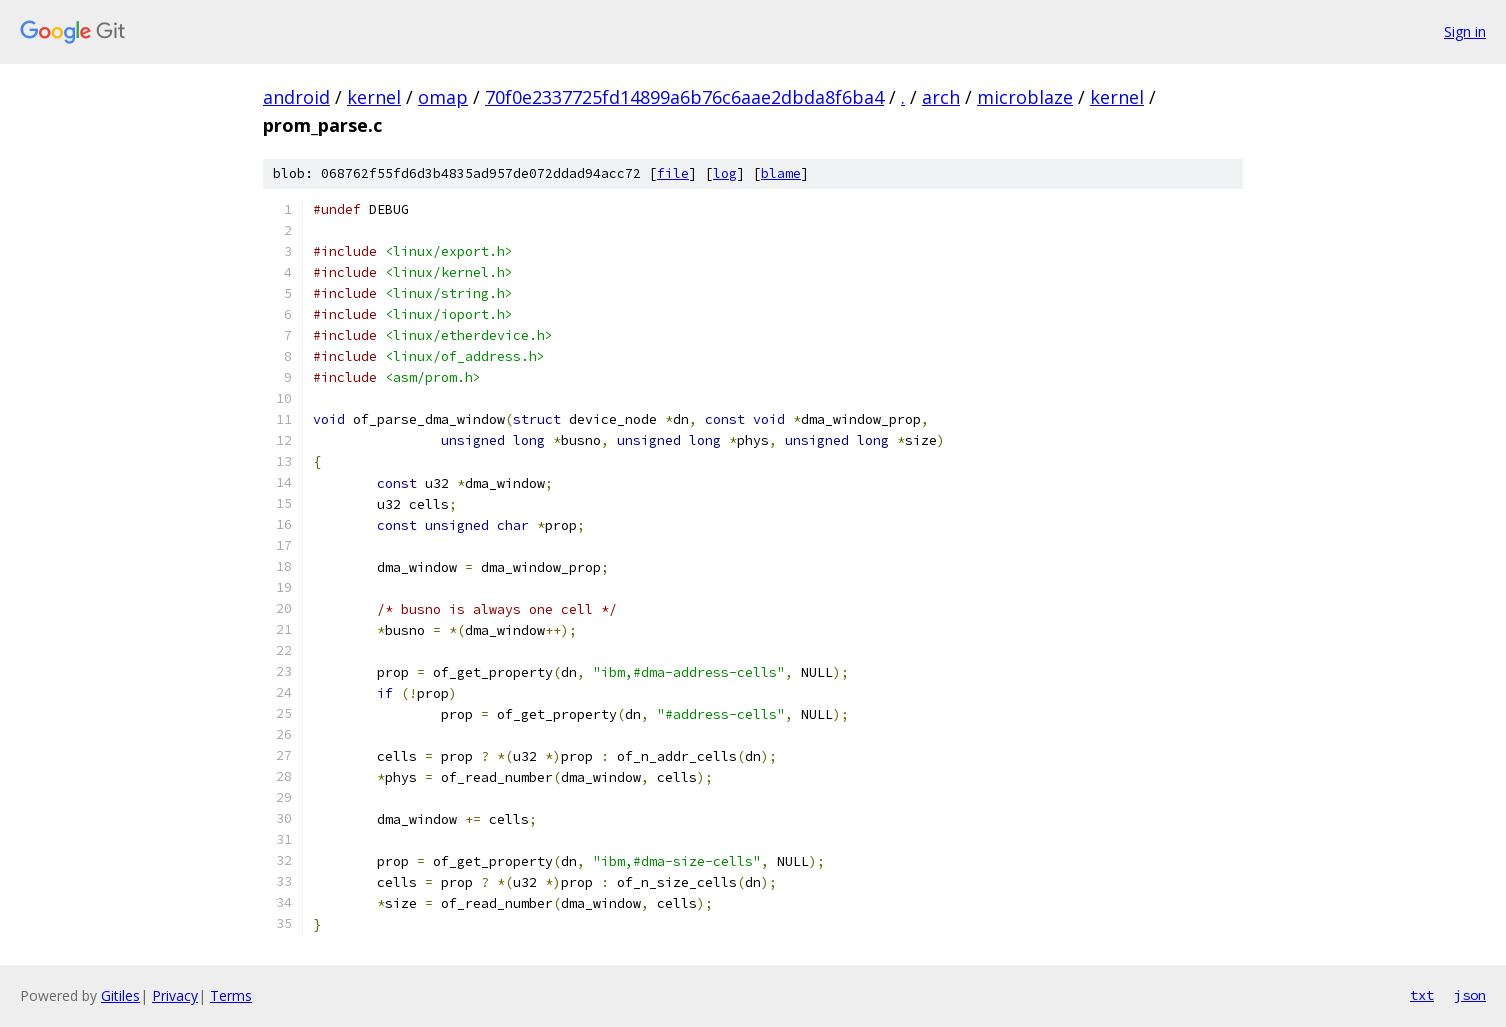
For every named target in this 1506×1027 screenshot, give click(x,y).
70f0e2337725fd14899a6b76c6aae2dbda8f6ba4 (684, 97)
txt (1422, 995)
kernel (374, 97)
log (725, 173)
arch (941, 97)
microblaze (1025, 97)
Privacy (175, 995)
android (296, 97)
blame (781, 173)
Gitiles (120, 995)
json (1470, 995)
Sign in (1465, 31)
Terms (231, 995)
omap (443, 97)
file (673, 173)
